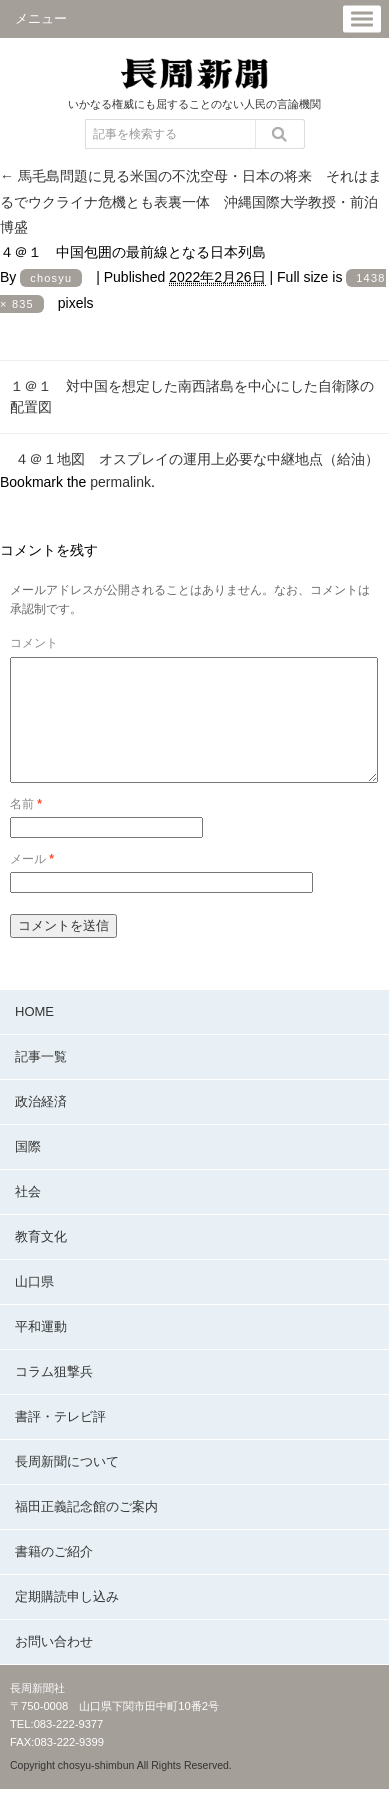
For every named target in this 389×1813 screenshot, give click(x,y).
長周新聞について (67, 1485)
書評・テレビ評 (60, 1440)
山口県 (34, 1305)
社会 (28, 1215)
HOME (34, 1035)
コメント (34, 643)
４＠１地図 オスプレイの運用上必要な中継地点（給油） (197, 459)
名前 (26, 828)
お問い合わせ (54, 1665)
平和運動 (41, 1350)
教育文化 (41, 1260)
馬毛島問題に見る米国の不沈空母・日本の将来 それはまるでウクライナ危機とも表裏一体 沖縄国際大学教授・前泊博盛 (191, 201)
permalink (120, 482)
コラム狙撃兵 (54, 1395)
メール (32, 883)
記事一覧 (41, 1080)
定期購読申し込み (67, 1620)
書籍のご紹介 (54, 1575)
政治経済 (41, 1125)
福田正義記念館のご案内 (86, 1530)
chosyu (51, 278)
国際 (28, 1170)
